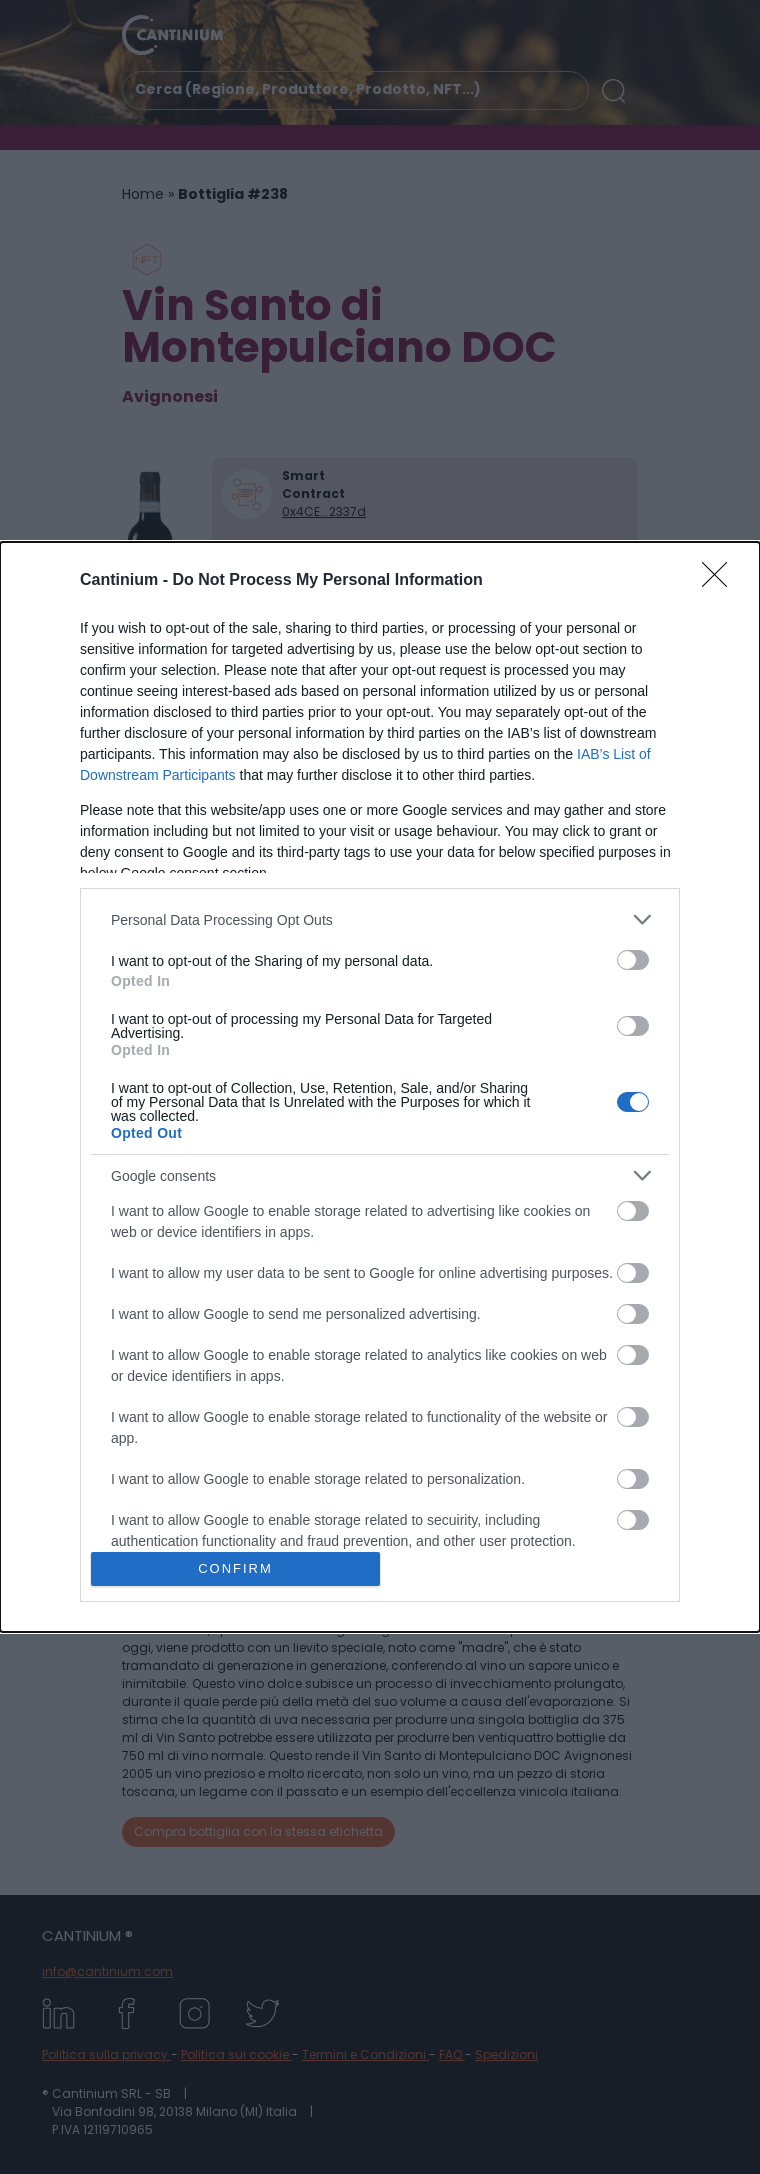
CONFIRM (235, 1568)
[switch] (633, 960)
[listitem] (380, 919)
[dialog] (380, 1086)
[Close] (721, 581)
